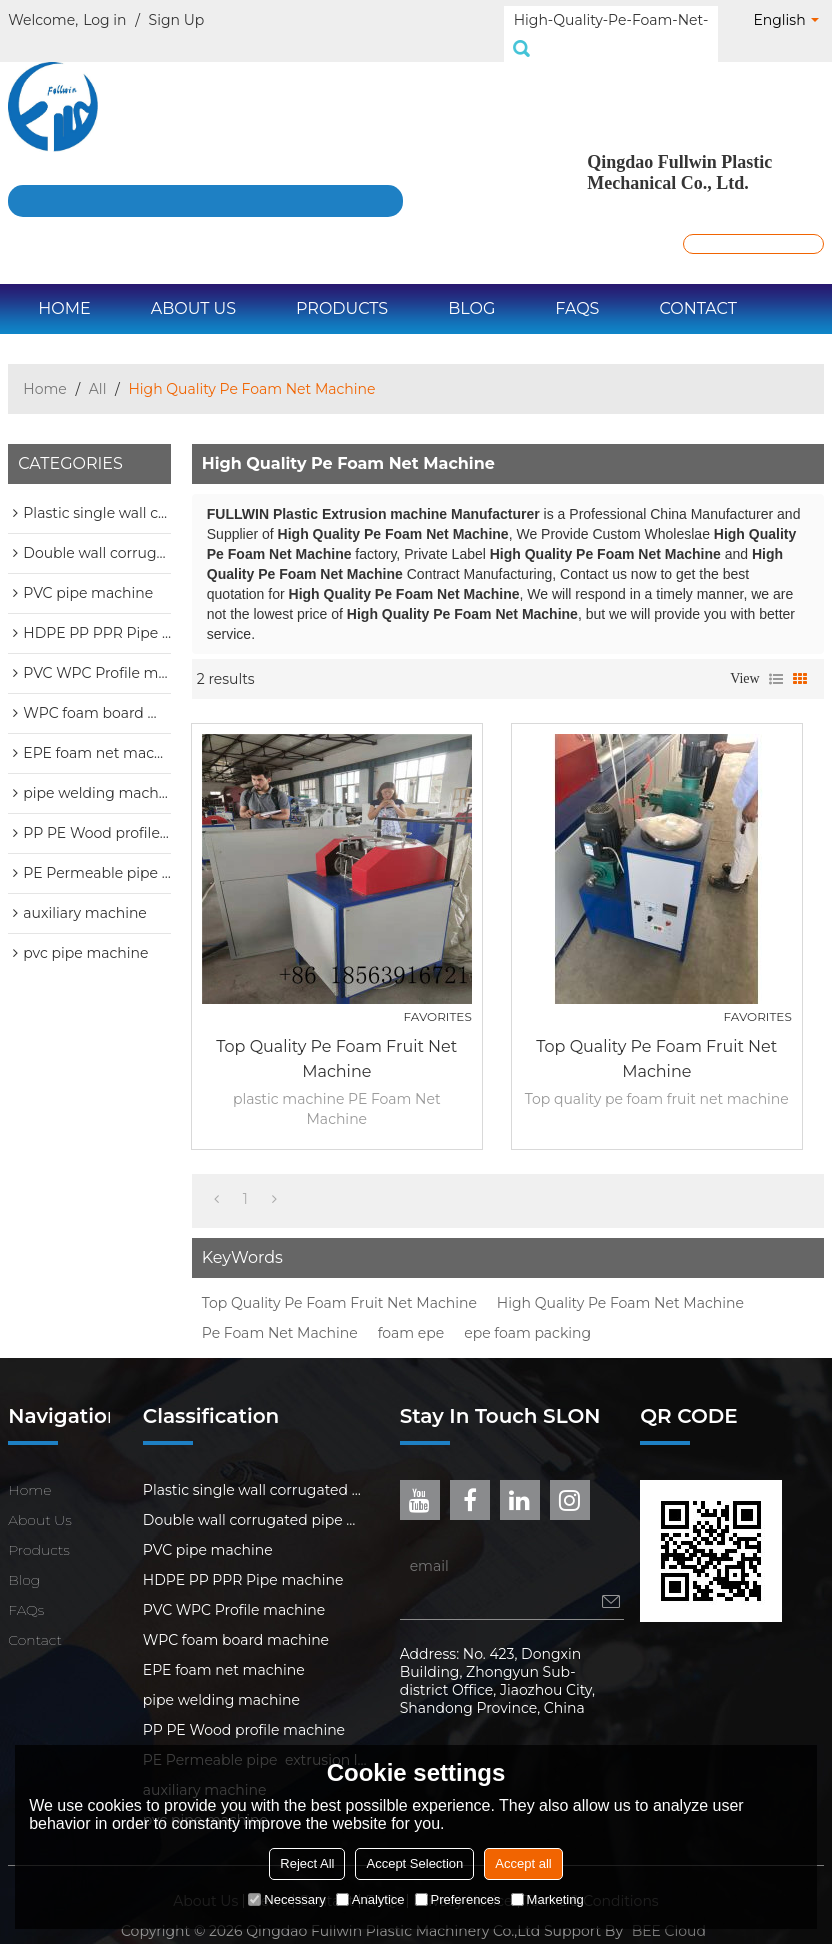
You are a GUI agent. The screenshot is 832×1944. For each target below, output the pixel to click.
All (98, 367)
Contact (697, 286)
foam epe (411, 1311)
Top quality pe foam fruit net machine (336, 1037)
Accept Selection (414, 1863)
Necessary (286, 1899)
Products (342, 286)
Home (64, 286)
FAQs (577, 286)
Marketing (547, 1899)
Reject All (307, 1863)
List (776, 657)
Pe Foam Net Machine (280, 1311)
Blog (471, 286)
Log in (104, 20)
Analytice (370, 1899)
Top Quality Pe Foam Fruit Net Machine (339, 1281)
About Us (193, 286)
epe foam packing (527, 1311)
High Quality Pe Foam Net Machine (620, 1281)
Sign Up (177, 20)
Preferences (458, 1899)
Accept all (523, 1863)
